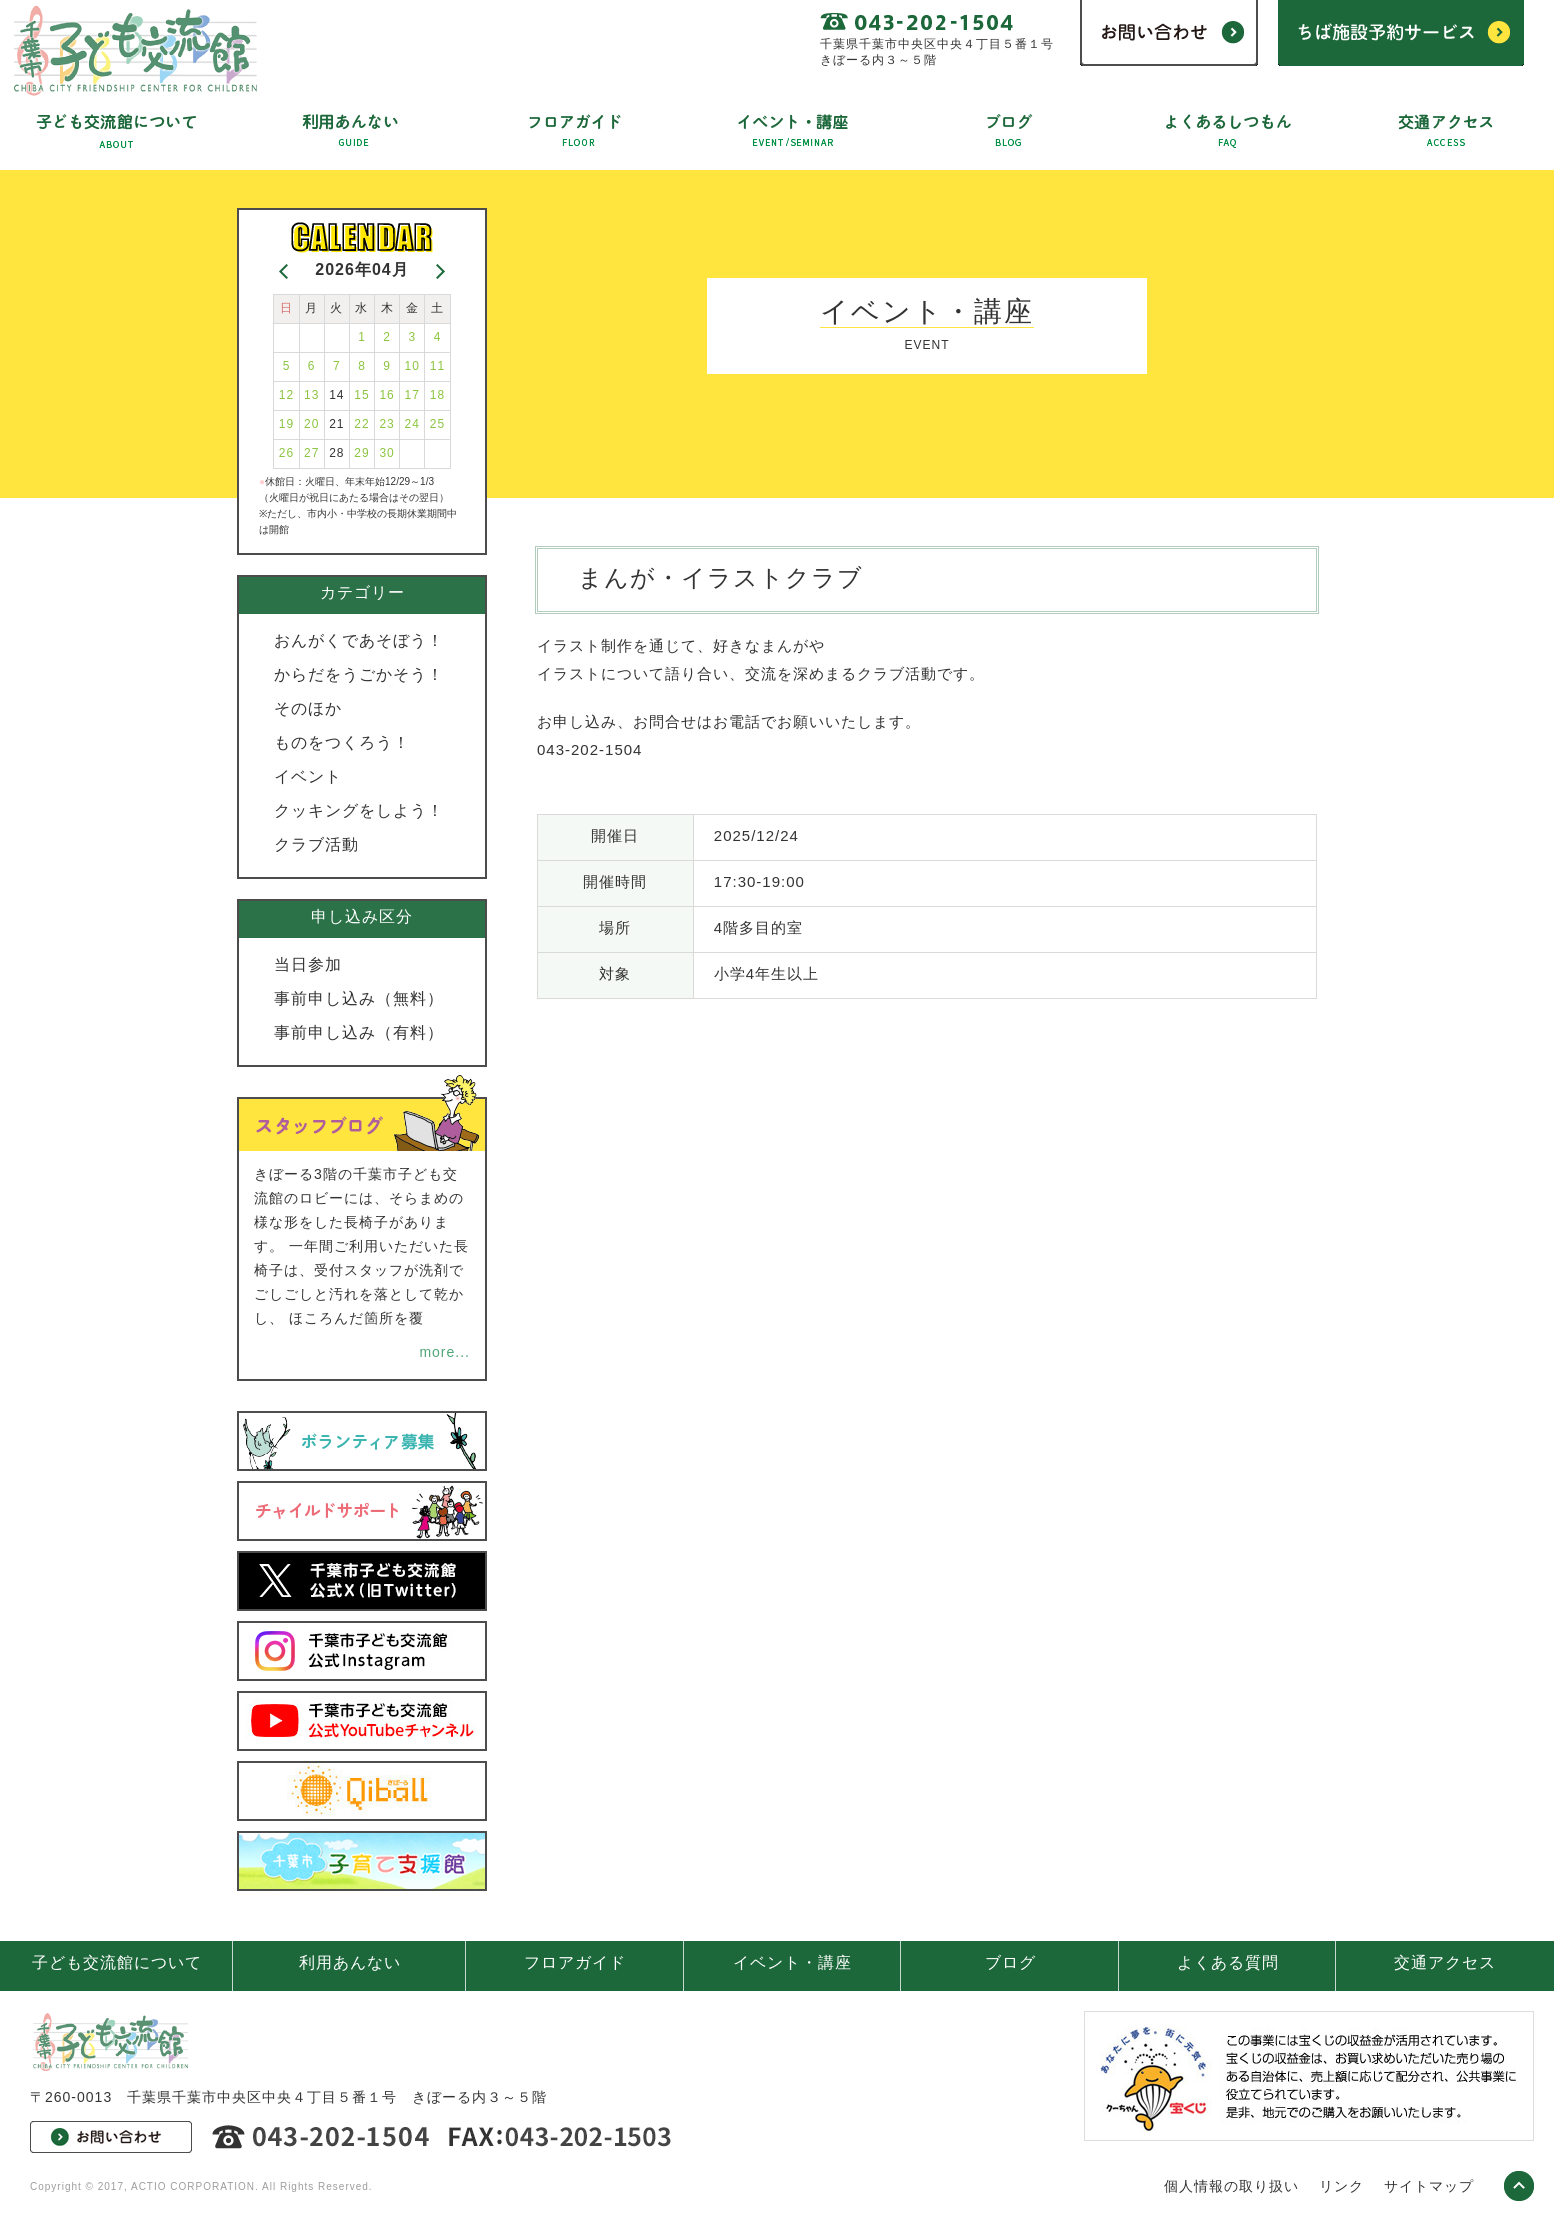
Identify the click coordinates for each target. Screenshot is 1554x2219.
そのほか (308, 708)
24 (412, 424)
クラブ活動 (316, 844)
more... (444, 1352)
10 (412, 366)
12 (286, 395)
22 (361, 424)
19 (286, 424)
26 (286, 453)
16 (386, 395)
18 (437, 395)
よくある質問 (1228, 1962)
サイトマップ (1429, 2186)
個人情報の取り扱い (1231, 2186)
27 (311, 453)
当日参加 (308, 964)
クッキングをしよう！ (359, 810)
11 (437, 366)
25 (437, 424)
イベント (308, 776)
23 (386, 424)
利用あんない (350, 1962)
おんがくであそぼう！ (359, 640)
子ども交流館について (117, 1962)
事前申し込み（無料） (359, 998)
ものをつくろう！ (342, 742)
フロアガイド (575, 1962)
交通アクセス (1445, 1962)
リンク (1341, 2186)
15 (361, 395)
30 (386, 453)
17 (412, 395)
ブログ (1010, 1962)
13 (311, 395)
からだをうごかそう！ (359, 674)
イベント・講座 (792, 1962)
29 (361, 453)
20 (311, 424)
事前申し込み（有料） (359, 1032)
